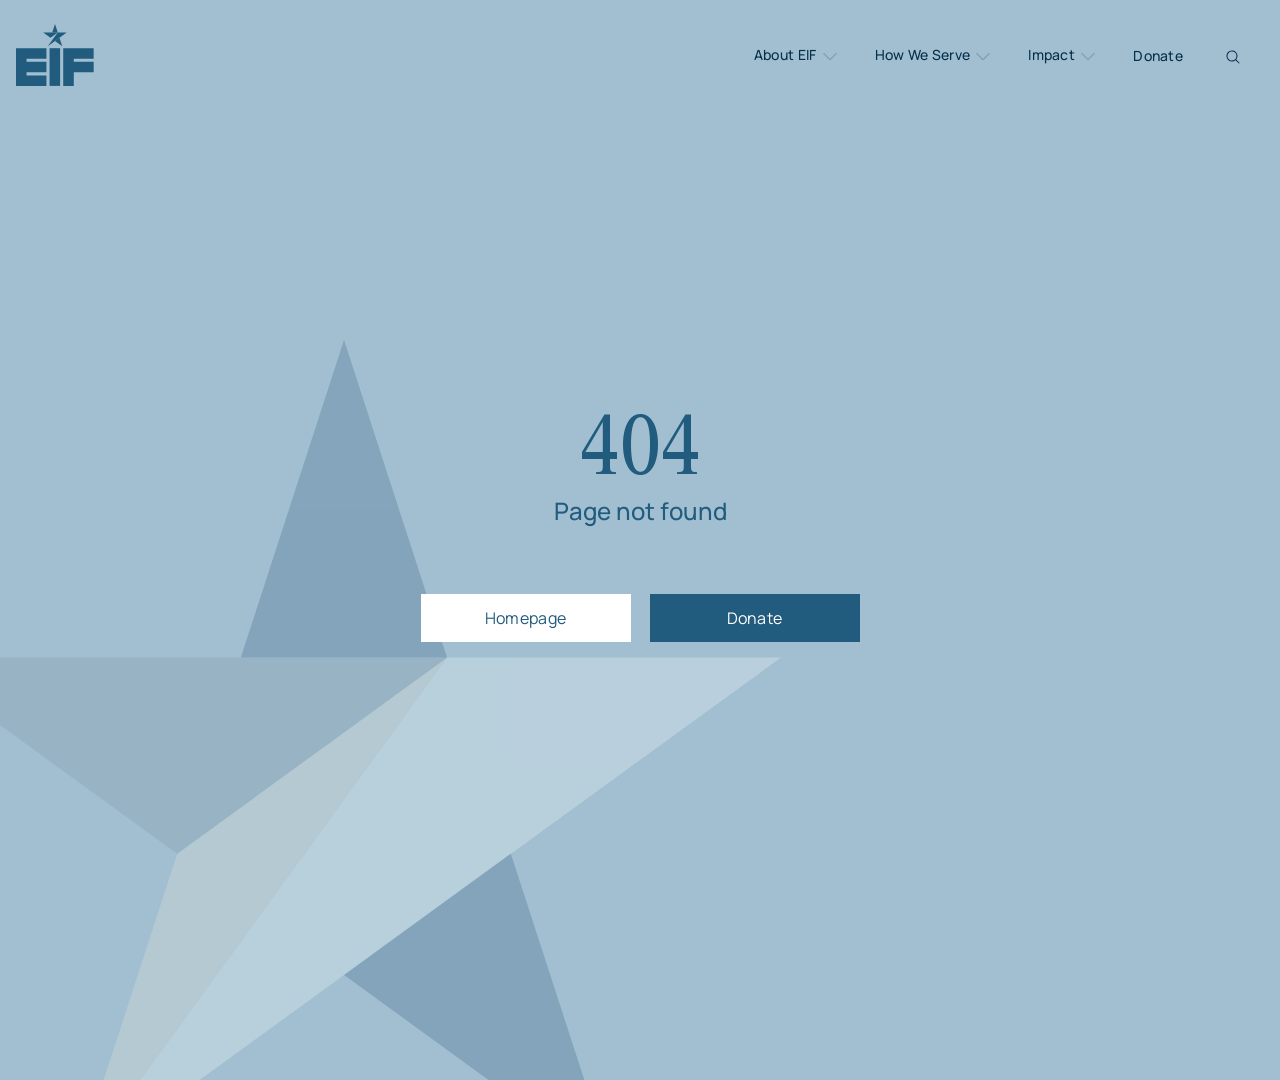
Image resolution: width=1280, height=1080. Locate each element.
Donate (1158, 56)
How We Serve (934, 56)
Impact (1063, 56)
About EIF (797, 56)
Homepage (526, 618)
